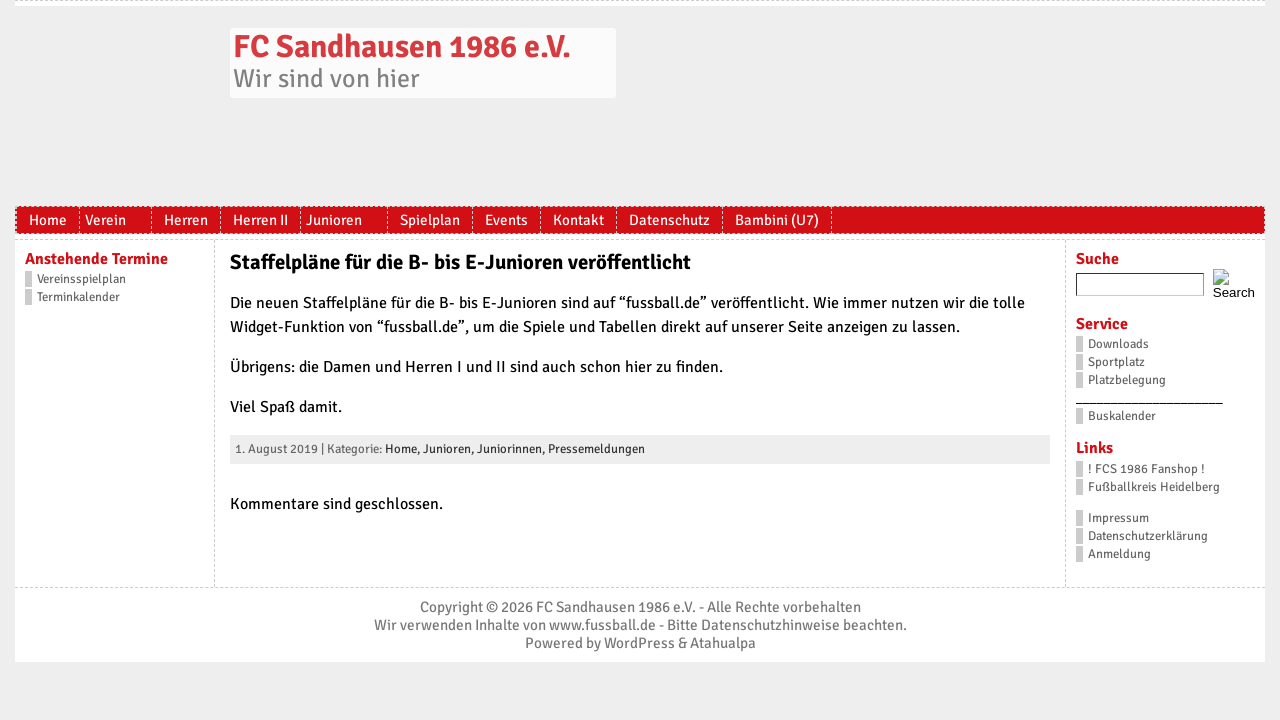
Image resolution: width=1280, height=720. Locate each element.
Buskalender (1122, 416)
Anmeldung (1119, 554)
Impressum (1118, 518)
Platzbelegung (1127, 380)
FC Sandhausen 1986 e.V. (402, 46)
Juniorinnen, (512, 449)
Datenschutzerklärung (1148, 536)
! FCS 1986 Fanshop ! (1146, 469)
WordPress (639, 643)
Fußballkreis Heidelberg (1154, 487)
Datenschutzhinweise (770, 625)
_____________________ (1149, 398)
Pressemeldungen (596, 449)
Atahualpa (723, 643)
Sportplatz (1116, 362)
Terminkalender (78, 297)
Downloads (1118, 344)
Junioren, (450, 449)
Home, (404, 449)
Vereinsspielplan (81, 279)
